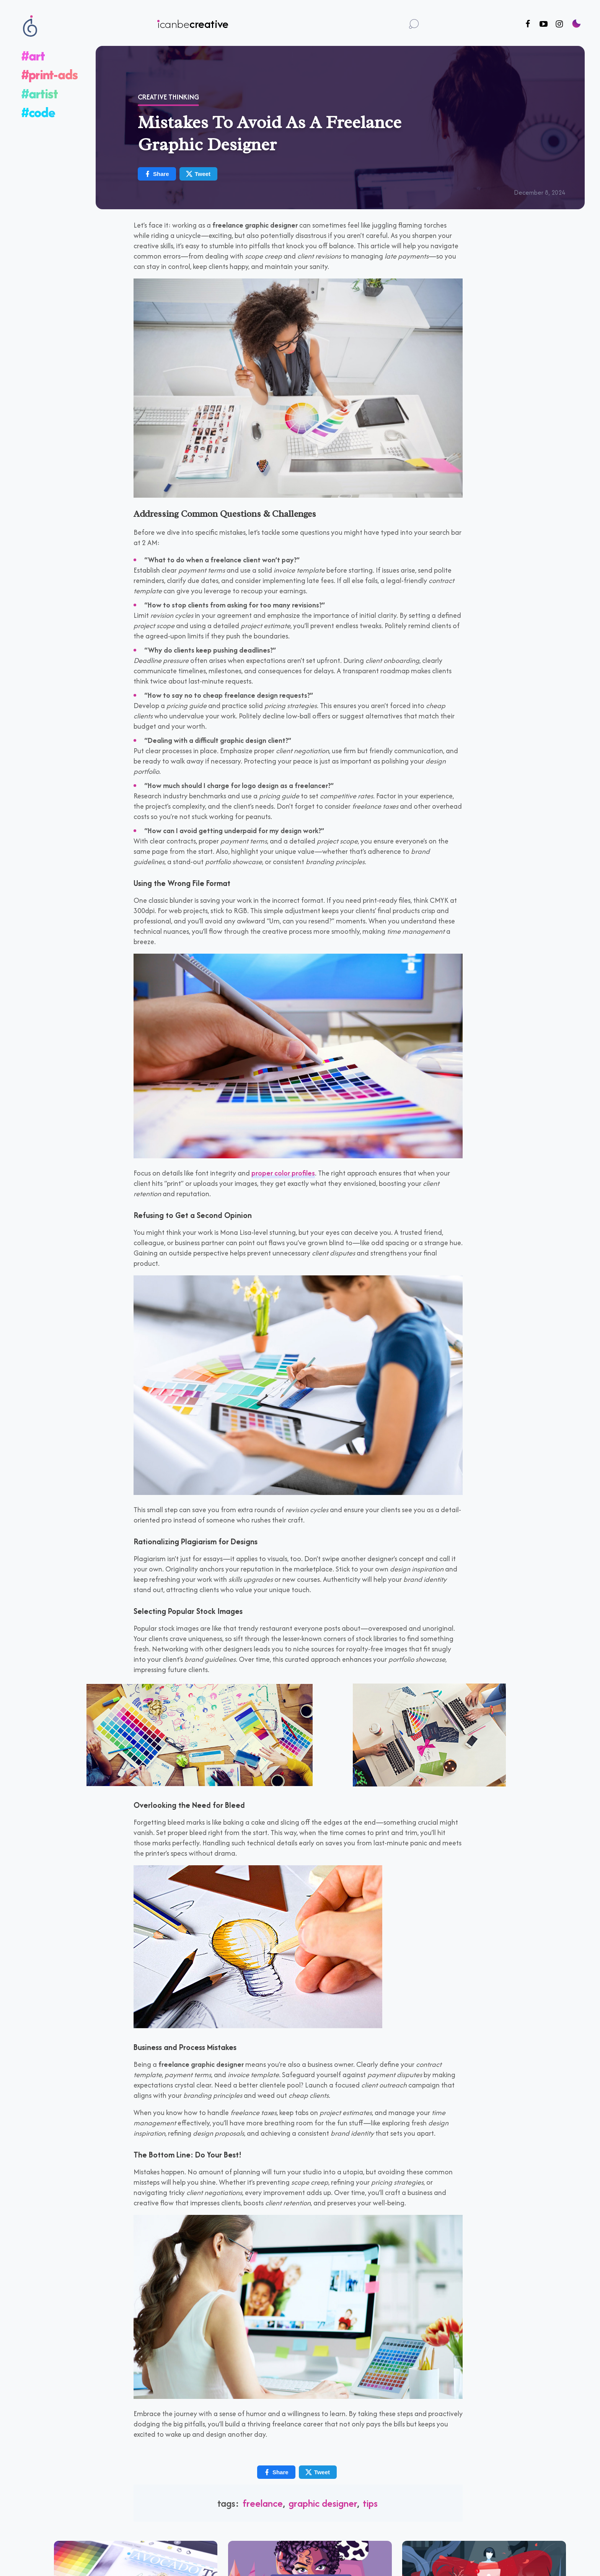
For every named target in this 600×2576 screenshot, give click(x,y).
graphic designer (323, 2503)
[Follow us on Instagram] (559, 24)
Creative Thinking (168, 97)
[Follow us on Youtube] (543, 24)
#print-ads (49, 74)
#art (33, 55)
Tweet (198, 173)
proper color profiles (283, 1173)
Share (156, 173)
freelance (263, 2503)
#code (38, 112)
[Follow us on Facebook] (528, 24)
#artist (39, 93)
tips (370, 2503)
